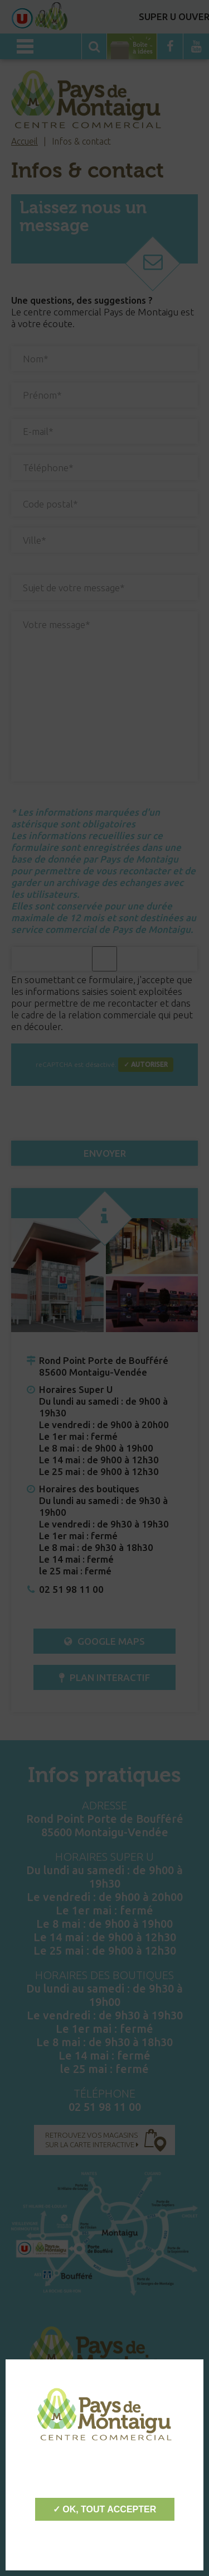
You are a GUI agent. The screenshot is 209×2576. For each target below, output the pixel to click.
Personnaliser (104, 2542)
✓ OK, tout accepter (104, 2509)
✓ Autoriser (146, 1064)
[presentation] (96, 1107)
